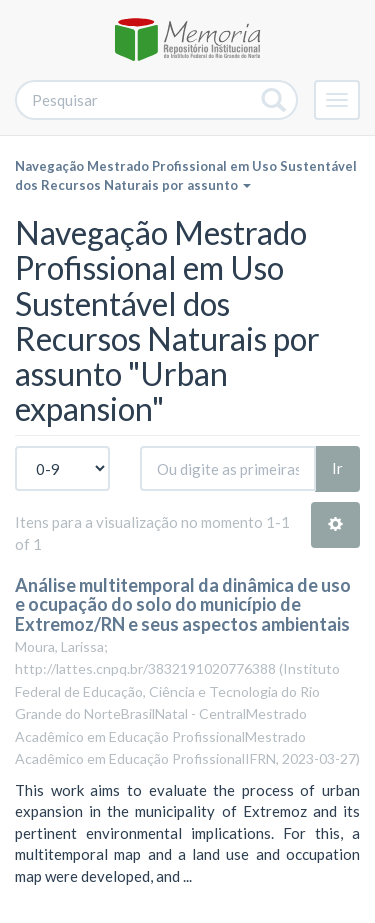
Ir (337, 468)
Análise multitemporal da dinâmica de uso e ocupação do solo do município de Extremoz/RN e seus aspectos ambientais (183, 605)
